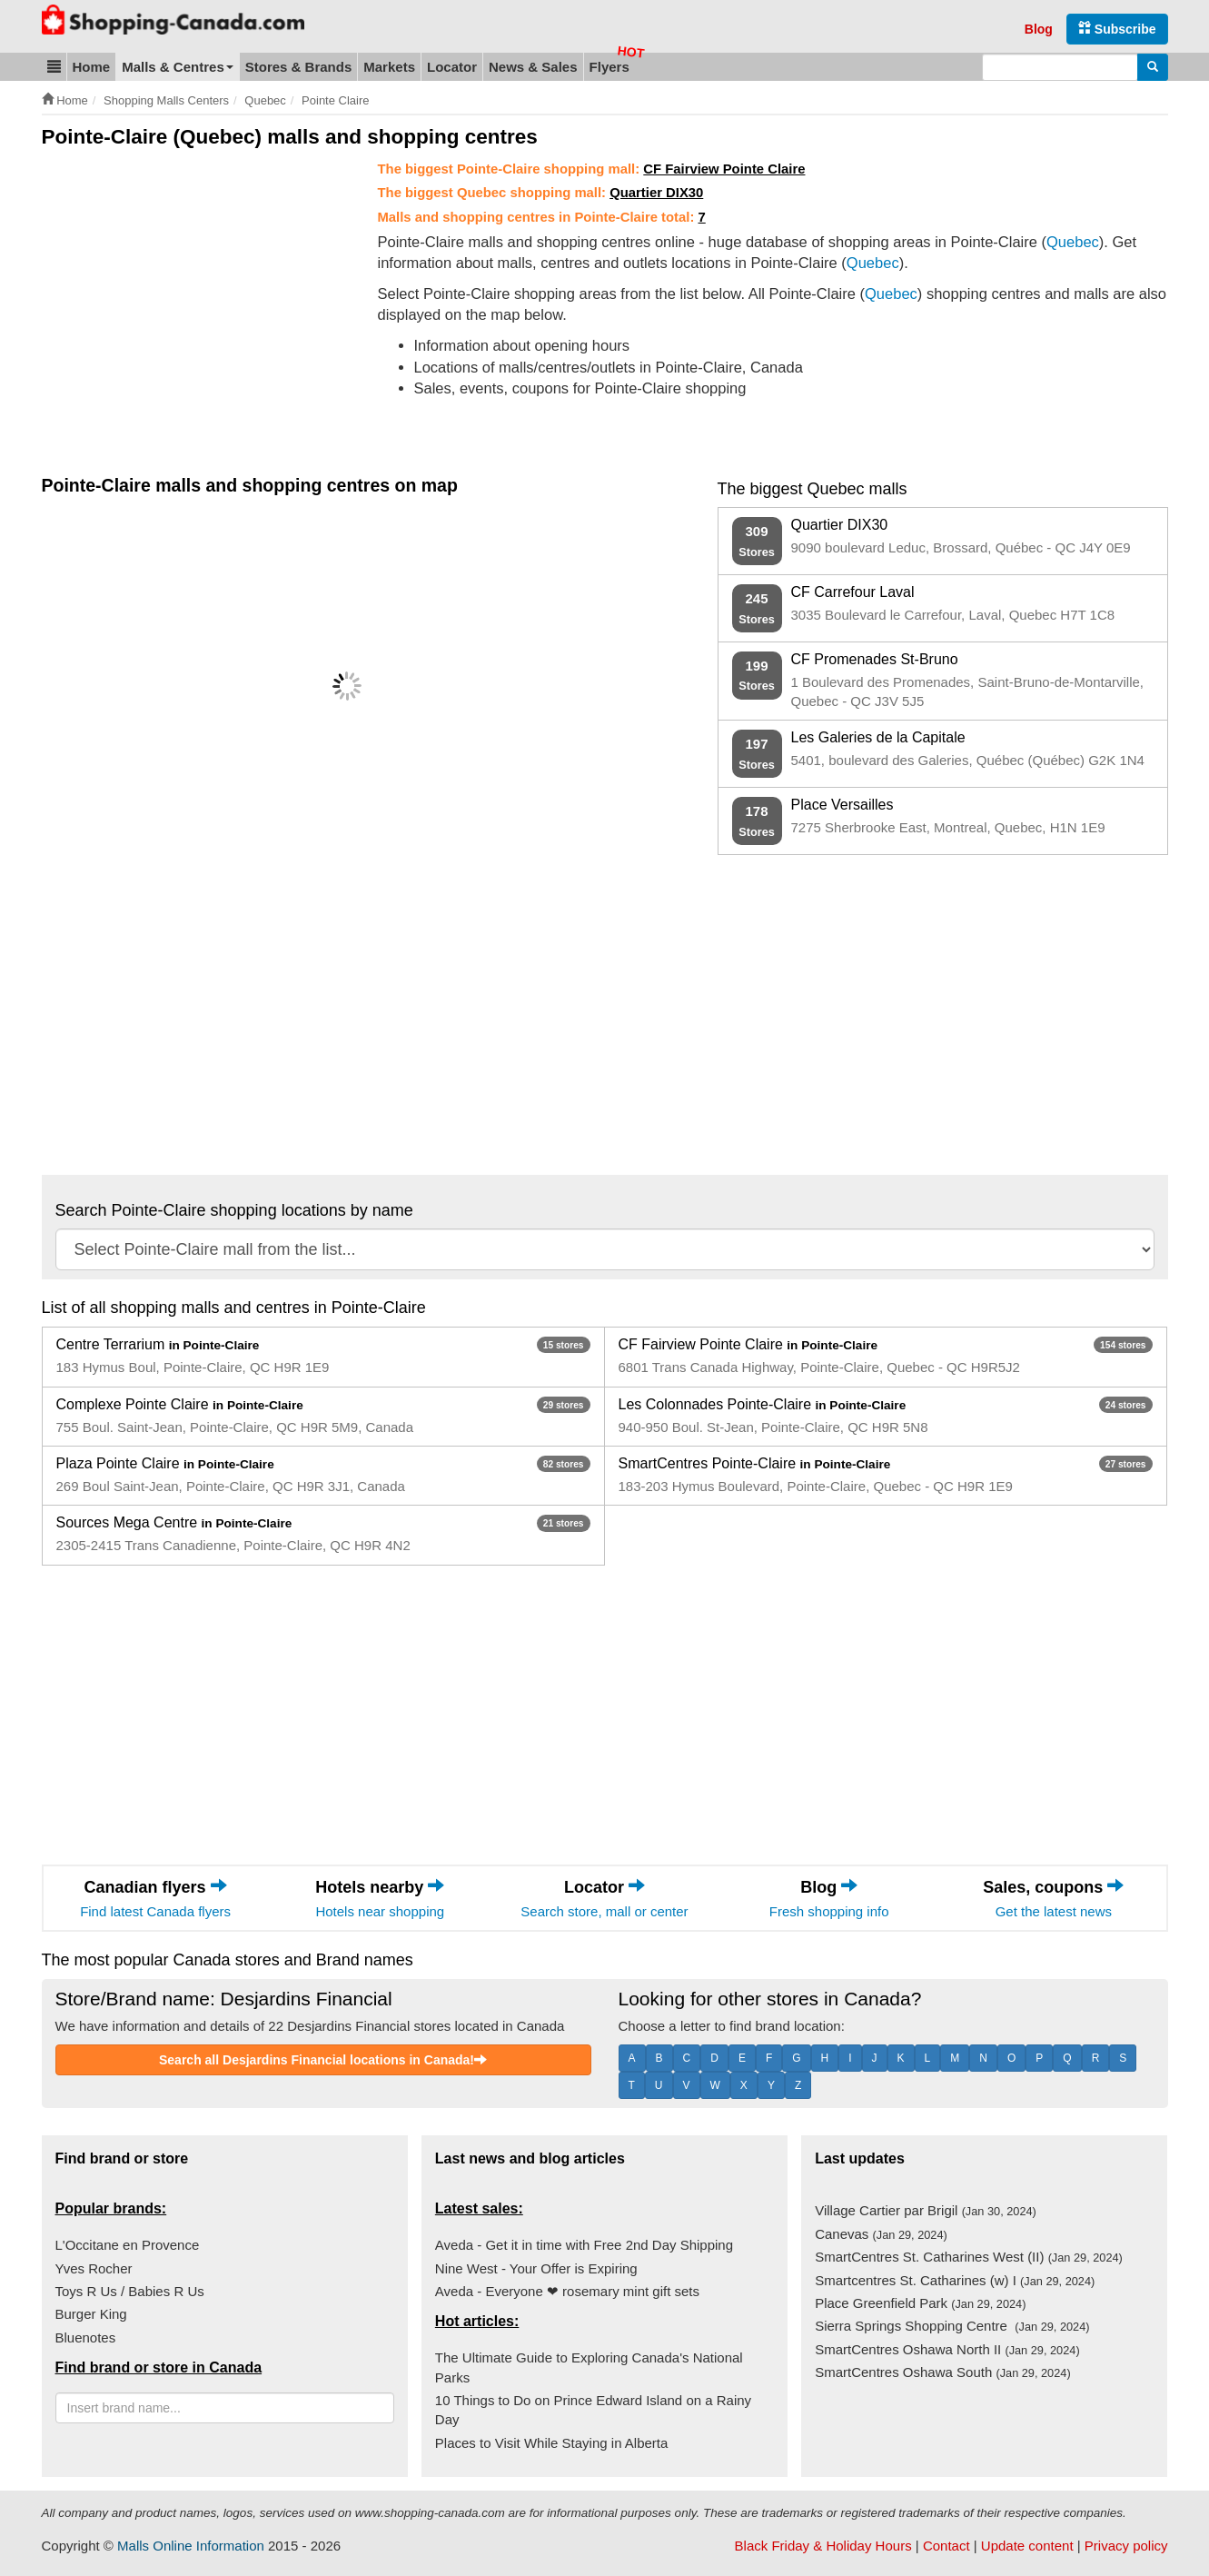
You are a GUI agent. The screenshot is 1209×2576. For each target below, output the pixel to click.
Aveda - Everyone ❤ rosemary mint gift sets (567, 2291)
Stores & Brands (298, 67)
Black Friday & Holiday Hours (823, 2545)
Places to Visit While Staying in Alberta (552, 2443)
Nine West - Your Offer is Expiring (536, 2268)
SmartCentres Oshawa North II (947, 2349)
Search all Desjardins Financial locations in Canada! (323, 2060)
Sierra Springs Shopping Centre (952, 2325)
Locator (452, 67)
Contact (946, 2545)
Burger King (91, 2314)
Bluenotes (85, 2337)
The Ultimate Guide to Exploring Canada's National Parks (589, 2367)
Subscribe (1117, 28)
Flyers (609, 67)
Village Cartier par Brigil (925, 2210)
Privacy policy (1126, 2545)
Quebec (1072, 242)
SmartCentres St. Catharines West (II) (969, 2256)
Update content (1027, 2545)
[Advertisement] (194, 296)
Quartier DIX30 (656, 192)
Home (92, 67)
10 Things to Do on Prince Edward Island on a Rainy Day (593, 2409)
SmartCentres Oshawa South (943, 2372)
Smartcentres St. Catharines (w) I (955, 2280)
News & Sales (533, 67)
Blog (1039, 29)
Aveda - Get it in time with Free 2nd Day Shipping (584, 2245)
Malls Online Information (190, 2545)
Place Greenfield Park (920, 2303)
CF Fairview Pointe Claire (724, 169)
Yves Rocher (94, 2268)
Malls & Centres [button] (177, 67)
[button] (54, 67)
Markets (389, 67)
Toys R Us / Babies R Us (129, 2291)
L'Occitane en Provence (127, 2245)
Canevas (881, 2234)
